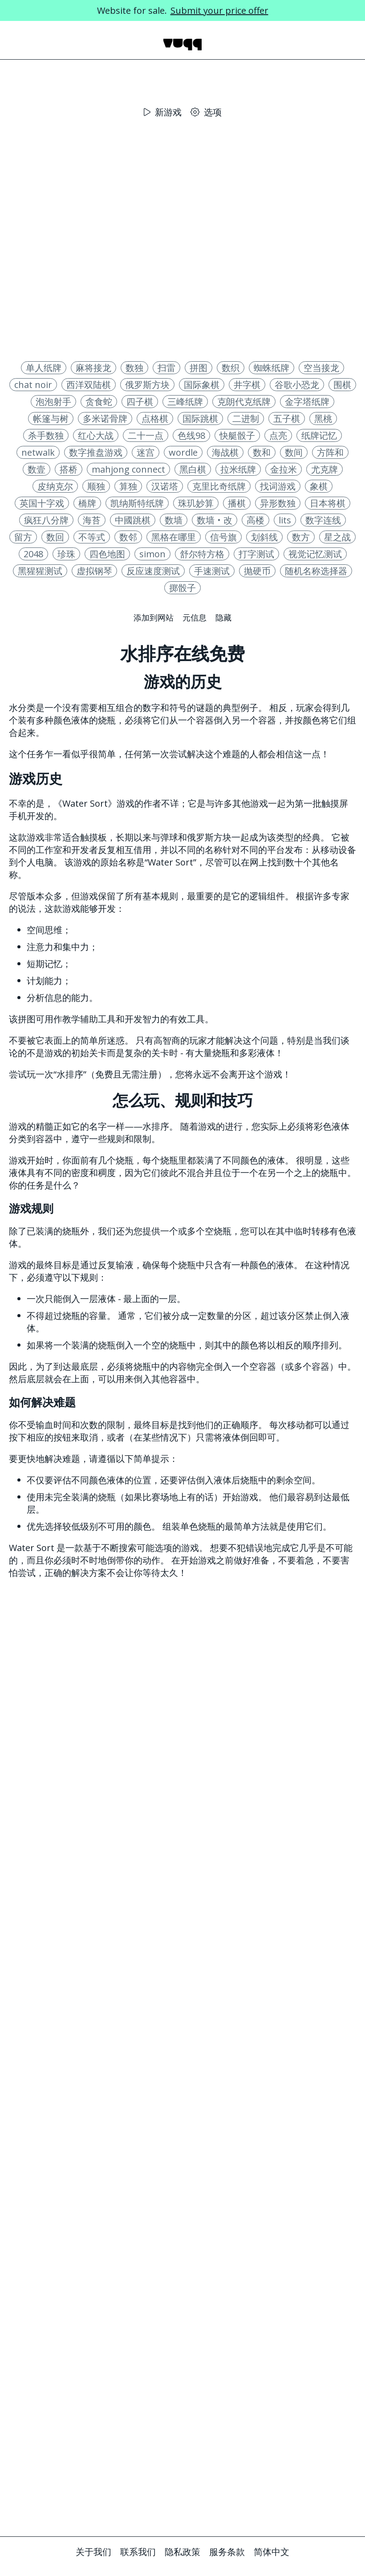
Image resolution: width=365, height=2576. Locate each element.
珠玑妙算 (196, 503)
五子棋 (286, 418)
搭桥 (68, 469)
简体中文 (271, 2552)
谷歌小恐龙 (297, 385)
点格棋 (155, 418)
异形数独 (278, 503)
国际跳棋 (200, 418)
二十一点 (145, 435)
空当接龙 (321, 368)
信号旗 (223, 537)
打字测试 (256, 554)
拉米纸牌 (238, 469)
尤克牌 (324, 469)
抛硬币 (257, 571)
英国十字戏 (42, 503)
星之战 (337, 537)
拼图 (198, 368)
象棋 (319, 486)
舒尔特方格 (202, 554)
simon (152, 554)
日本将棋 (327, 503)
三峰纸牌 (185, 402)
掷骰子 (182, 588)
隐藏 (223, 617)
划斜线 (264, 537)
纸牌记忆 (319, 435)
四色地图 (107, 554)
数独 (134, 368)
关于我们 (93, 2552)
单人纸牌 (43, 368)
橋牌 (87, 503)
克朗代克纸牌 (244, 402)
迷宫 (145, 452)
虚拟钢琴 (94, 571)
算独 (128, 486)
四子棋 (139, 402)
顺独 (96, 486)
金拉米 (283, 469)
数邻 (128, 537)
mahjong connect (128, 469)
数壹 (36, 469)
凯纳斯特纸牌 (137, 503)
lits (285, 520)
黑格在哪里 (173, 537)
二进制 (245, 418)
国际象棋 (201, 385)
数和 (262, 452)
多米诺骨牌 (105, 418)
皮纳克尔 (55, 486)
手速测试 (212, 571)
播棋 (237, 503)
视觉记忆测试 (315, 554)
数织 (230, 368)
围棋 (342, 385)
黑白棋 (192, 469)
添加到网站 (154, 617)
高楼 (255, 520)
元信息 (194, 617)
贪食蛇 (98, 402)
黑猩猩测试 (40, 571)
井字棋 (247, 385)
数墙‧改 (214, 520)
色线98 (191, 435)
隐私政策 (182, 2552)
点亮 (278, 435)
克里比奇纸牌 (219, 486)
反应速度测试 (153, 571)
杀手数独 (46, 435)
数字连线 (323, 520)
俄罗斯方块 (147, 385)
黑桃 (323, 418)
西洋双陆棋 (88, 385)
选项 (206, 112)
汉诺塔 (164, 486)
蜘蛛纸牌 (271, 368)
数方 (301, 537)
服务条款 (227, 2552)
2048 (33, 554)
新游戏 (163, 112)
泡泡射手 (53, 402)
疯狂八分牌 (46, 520)
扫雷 (166, 368)
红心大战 (96, 435)
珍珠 (66, 554)
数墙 (173, 520)
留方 (23, 537)
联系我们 (138, 2552)
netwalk (38, 452)
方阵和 (330, 452)
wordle (183, 452)
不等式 (91, 537)
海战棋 (225, 452)
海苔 (92, 520)
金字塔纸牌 (307, 402)
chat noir (33, 385)
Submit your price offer (219, 10)
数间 (294, 452)
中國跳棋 (132, 520)
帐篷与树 (51, 418)
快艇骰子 (237, 435)
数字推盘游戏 (95, 452)
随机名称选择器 (316, 571)
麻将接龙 (93, 368)
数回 (55, 537)
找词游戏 (278, 486)
